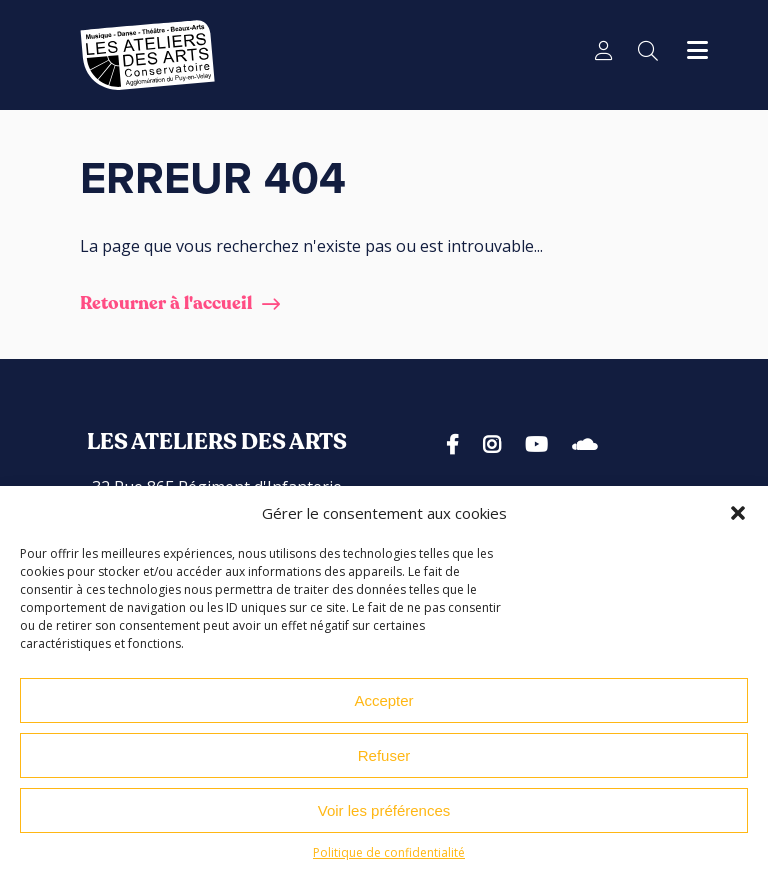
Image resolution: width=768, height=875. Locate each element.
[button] (738, 521)
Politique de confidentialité (389, 860)
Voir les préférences (384, 818)
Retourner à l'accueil (166, 303)
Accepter (383, 708)
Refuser (384, 763)
